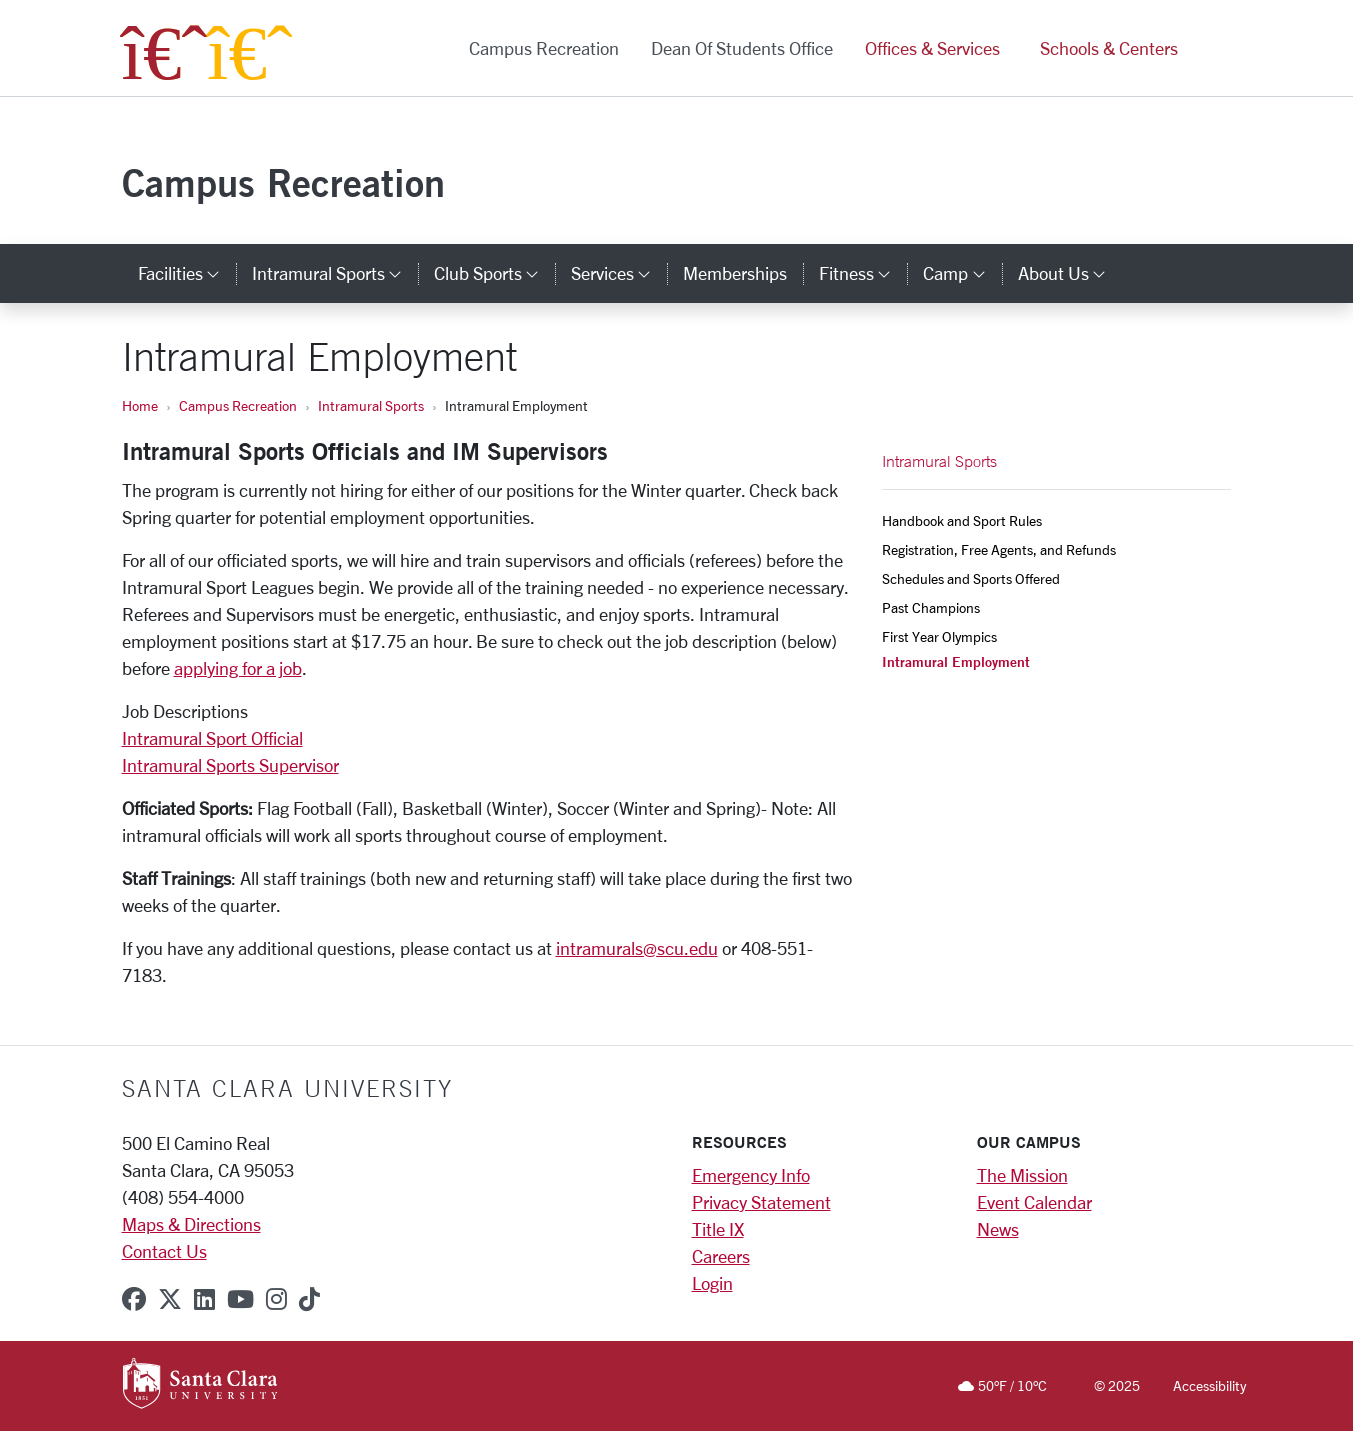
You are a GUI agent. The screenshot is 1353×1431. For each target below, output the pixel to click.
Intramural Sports (371, 405)
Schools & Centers (1109, 48)
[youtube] (240, 1299)
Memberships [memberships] (735, 273)
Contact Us (164, 1251)
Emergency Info (751, 1175)
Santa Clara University (287, 1088)
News (998, 1229)
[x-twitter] (170, 1299)
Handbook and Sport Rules (962, 520)
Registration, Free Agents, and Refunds (999, 549)
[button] (1215, 48)
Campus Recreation (544, 48)
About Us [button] (1070, 273)
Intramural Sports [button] (335, 273)
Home (140, 405)
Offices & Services (932, 48)
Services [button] (619, 273)
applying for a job (238, 668)
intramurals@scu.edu (637, 948)
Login (712, 1283)
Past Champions (931, 607)
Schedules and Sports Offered (971, 578)
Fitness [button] (863, 273)
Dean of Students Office (742, 48)
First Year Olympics (939, 636)
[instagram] (276, 1299)
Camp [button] (962, 273)
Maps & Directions (191, 1224)
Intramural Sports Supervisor (230, 765)
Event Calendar (1034, 1202)
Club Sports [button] (494, 273)
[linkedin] (204, 1299)
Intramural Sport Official (212, 738)
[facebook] (134, 1299)
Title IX (718, 1229)
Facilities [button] (187, 273)
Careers (721, 1256)
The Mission (1022, 1175)
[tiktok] (309, 1299)
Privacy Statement (761, 1202)
